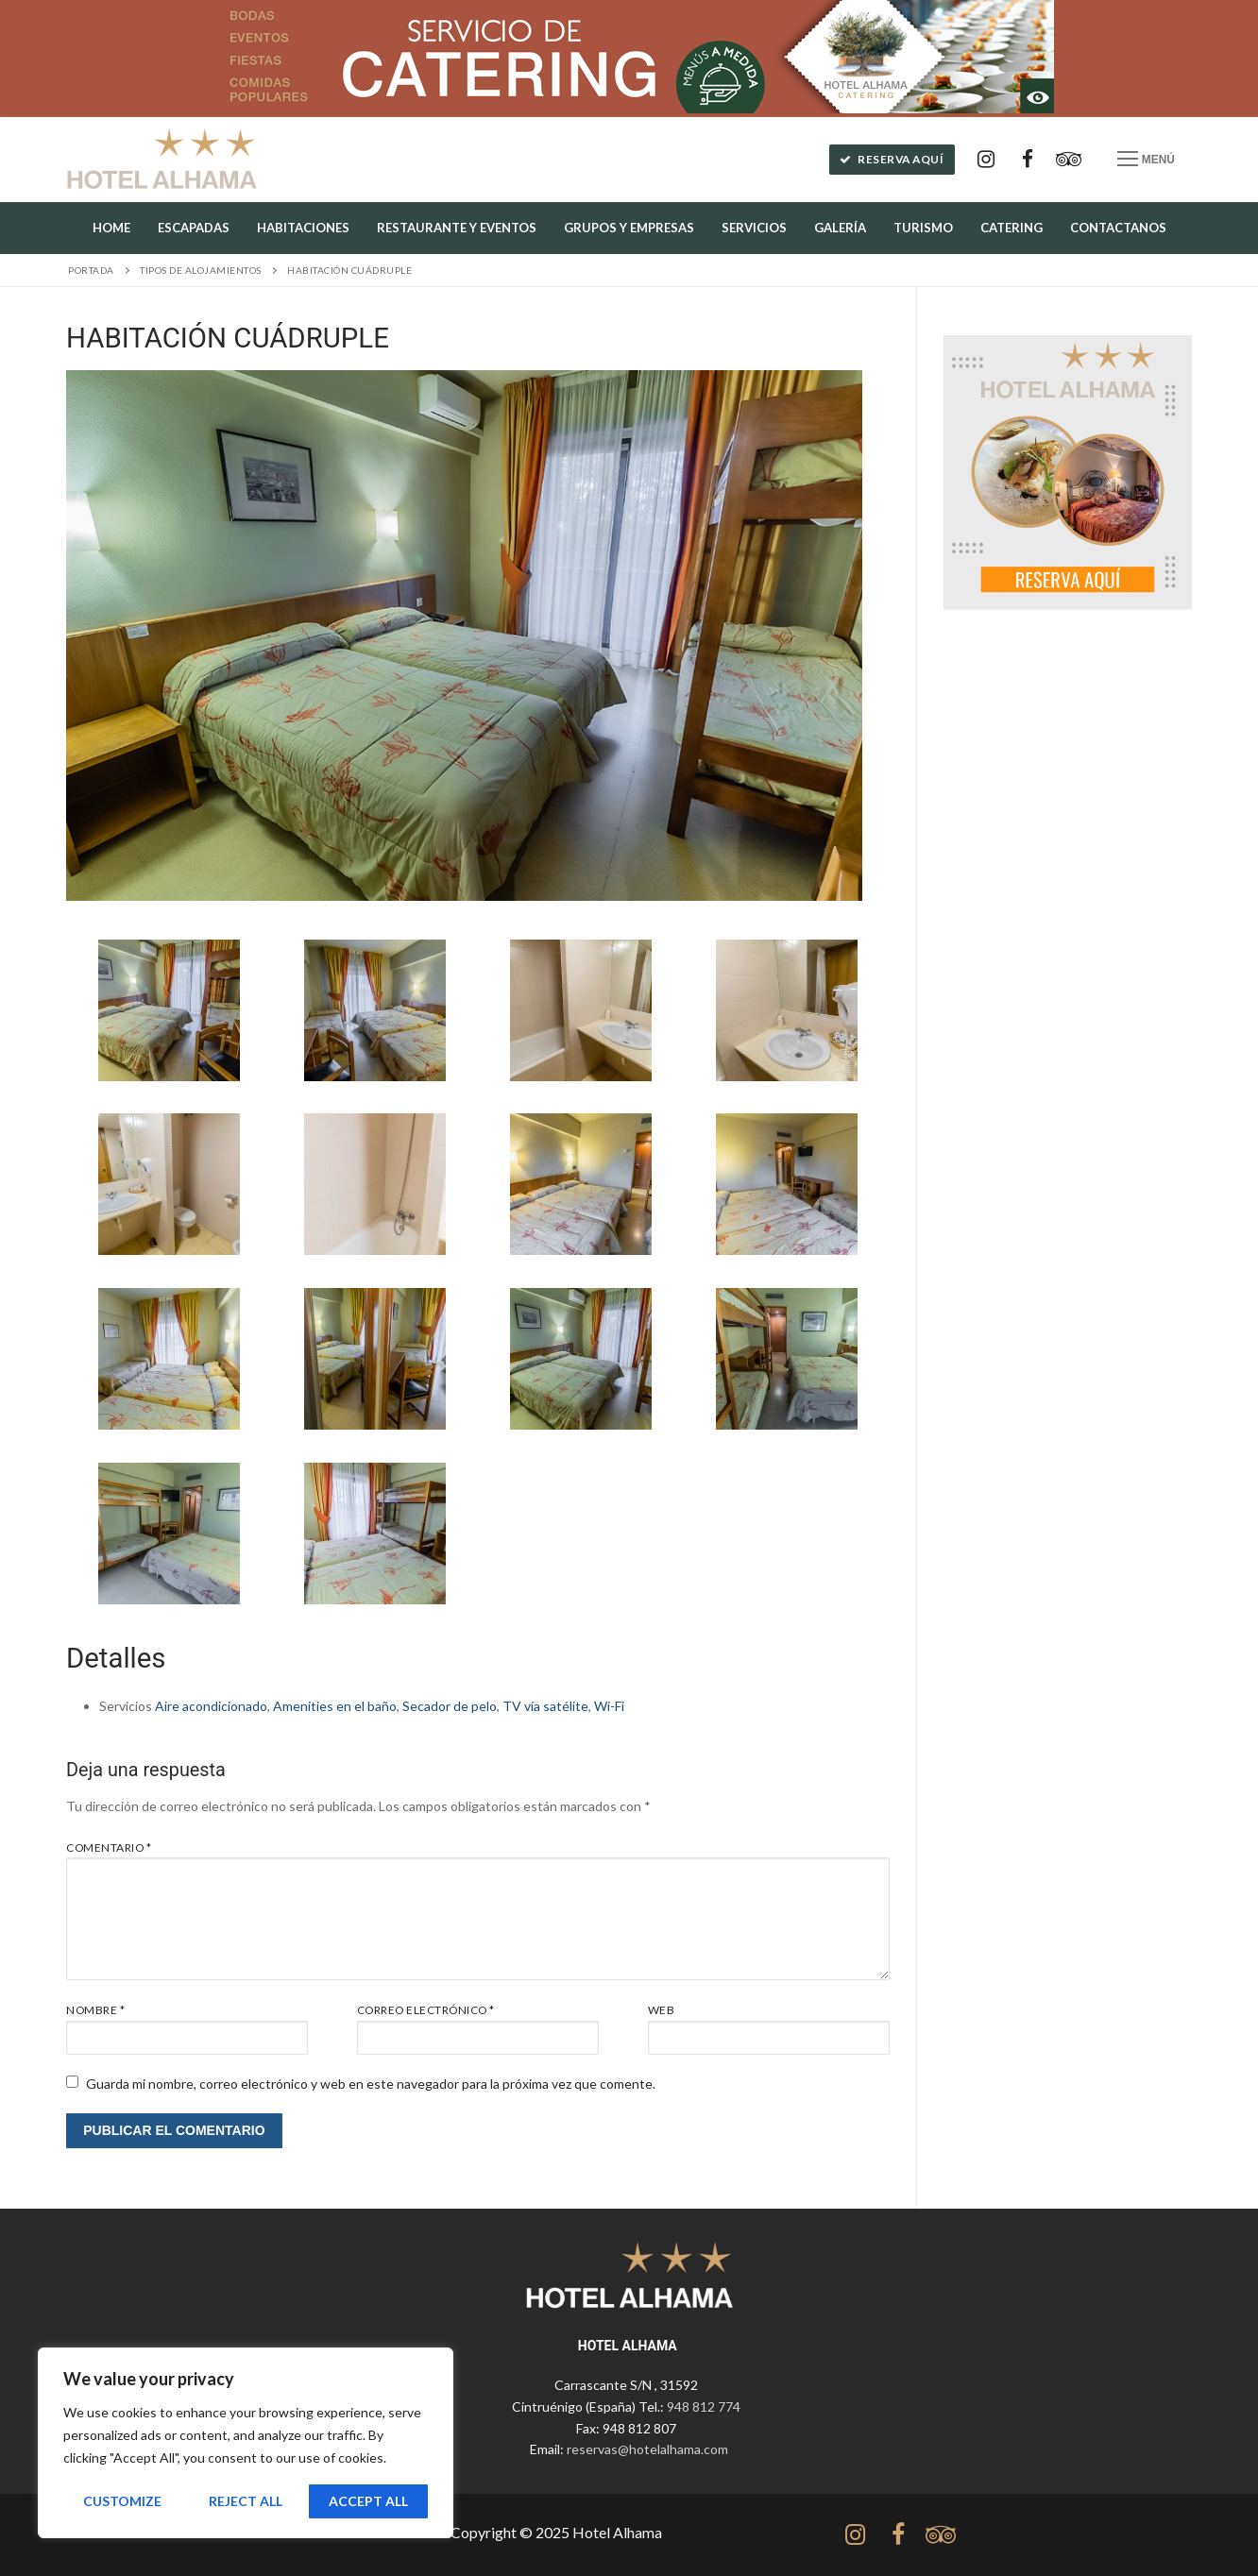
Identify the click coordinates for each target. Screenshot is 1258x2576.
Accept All (368, 2501)
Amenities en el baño (335, 1706)
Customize (122, 2501)
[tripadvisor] (940, 2535)
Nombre (95, 2010)
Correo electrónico (426, 2010)
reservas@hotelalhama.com (647, 2449)
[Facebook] (1028, 160)
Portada (91, 270)
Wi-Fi (609, 1706)
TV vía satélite (545, 1706)
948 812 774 (703, 2406)
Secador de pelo (449, 1706)
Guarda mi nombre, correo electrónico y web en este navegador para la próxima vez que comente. (370, 2084)
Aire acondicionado (211, 1706)
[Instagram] (986, 160)
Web (661, 2010)
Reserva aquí (892, 159)
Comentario (108, 1847)
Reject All (245, 2501)
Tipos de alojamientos (201, 270)
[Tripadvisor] (1069, 160)
